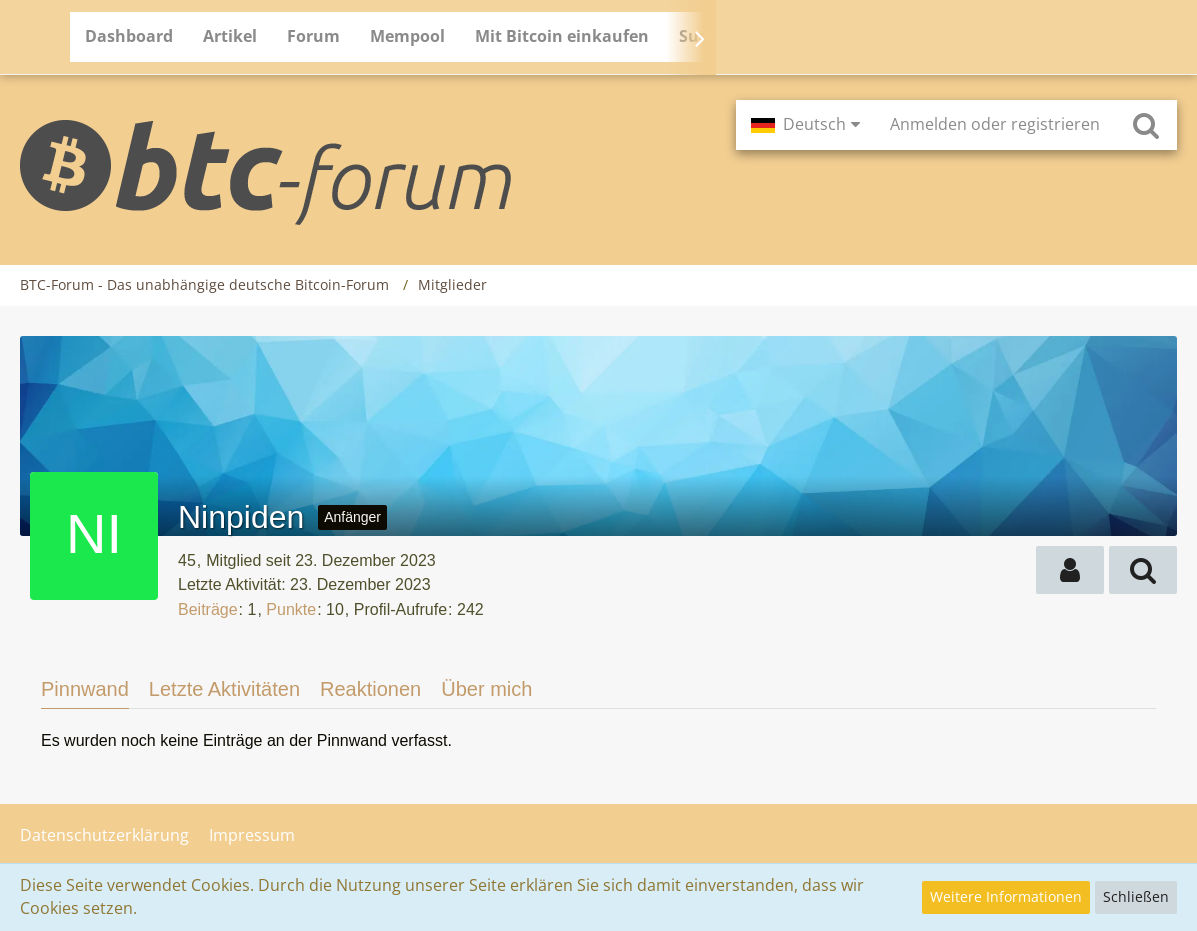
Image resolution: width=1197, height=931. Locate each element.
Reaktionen (370, 689)
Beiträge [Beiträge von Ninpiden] (208, 609)
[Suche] (1146, 125)
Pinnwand (85, 689)
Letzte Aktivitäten (224, 689)
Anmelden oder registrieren (995, 124)
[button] (805, 125)
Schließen (1136, 896)
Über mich (486, 689)
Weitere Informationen (1006, 896)
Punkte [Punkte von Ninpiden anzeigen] (291, 609)
